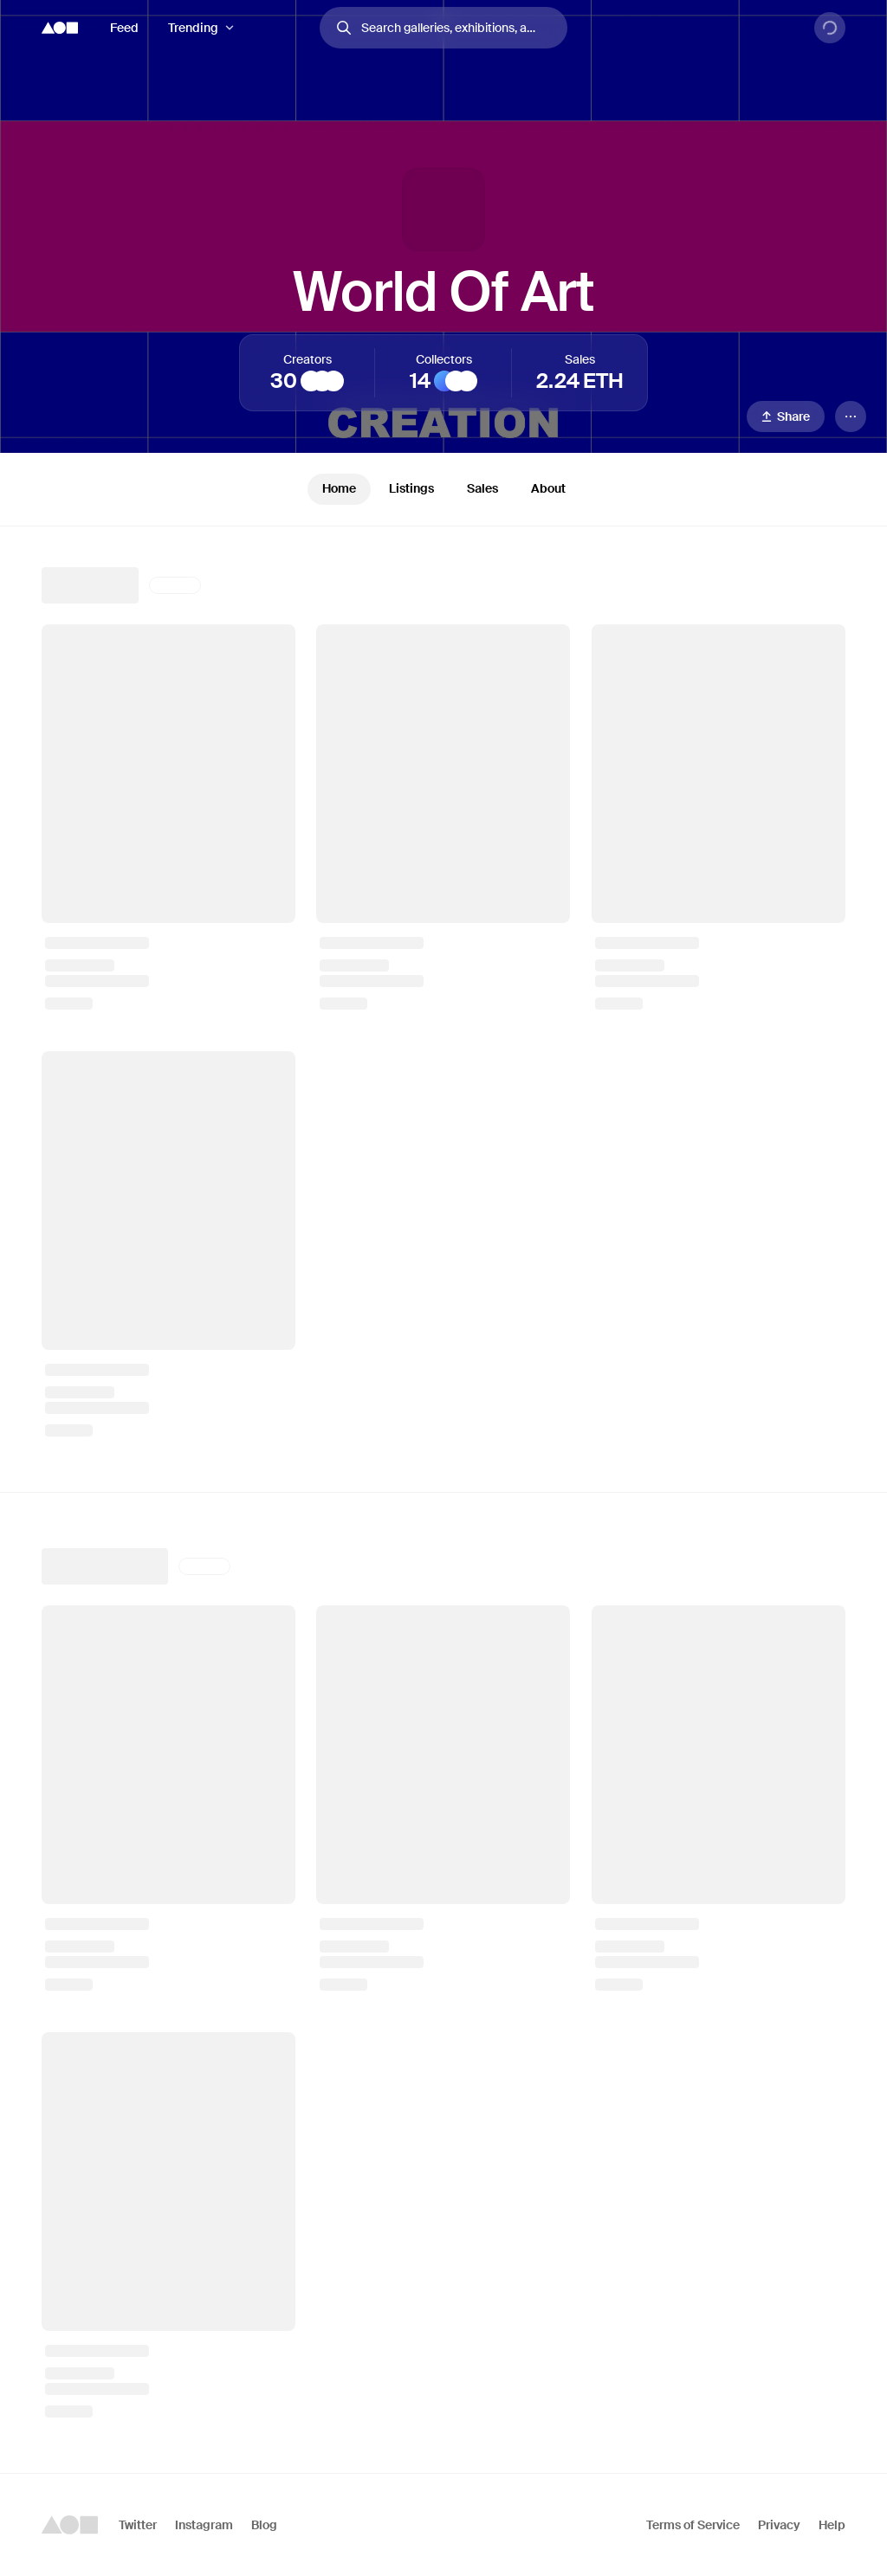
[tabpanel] (443, 1500)
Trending (193, 28)
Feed (124, 28)
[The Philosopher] (311, 381)
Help (832, 2525)
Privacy (779, 2525)
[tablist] (443, 489)
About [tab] (548, 488)
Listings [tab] (411, 488)
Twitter (138, 2525)
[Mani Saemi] (466, 381)
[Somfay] (333, 381)
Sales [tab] (482, 488)
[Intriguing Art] (322, 381)
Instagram (204, 2525)
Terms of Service (693, 2525)
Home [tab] (339, 488)
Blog (264, 2525)
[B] (455, 381)
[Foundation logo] (60, 28)
